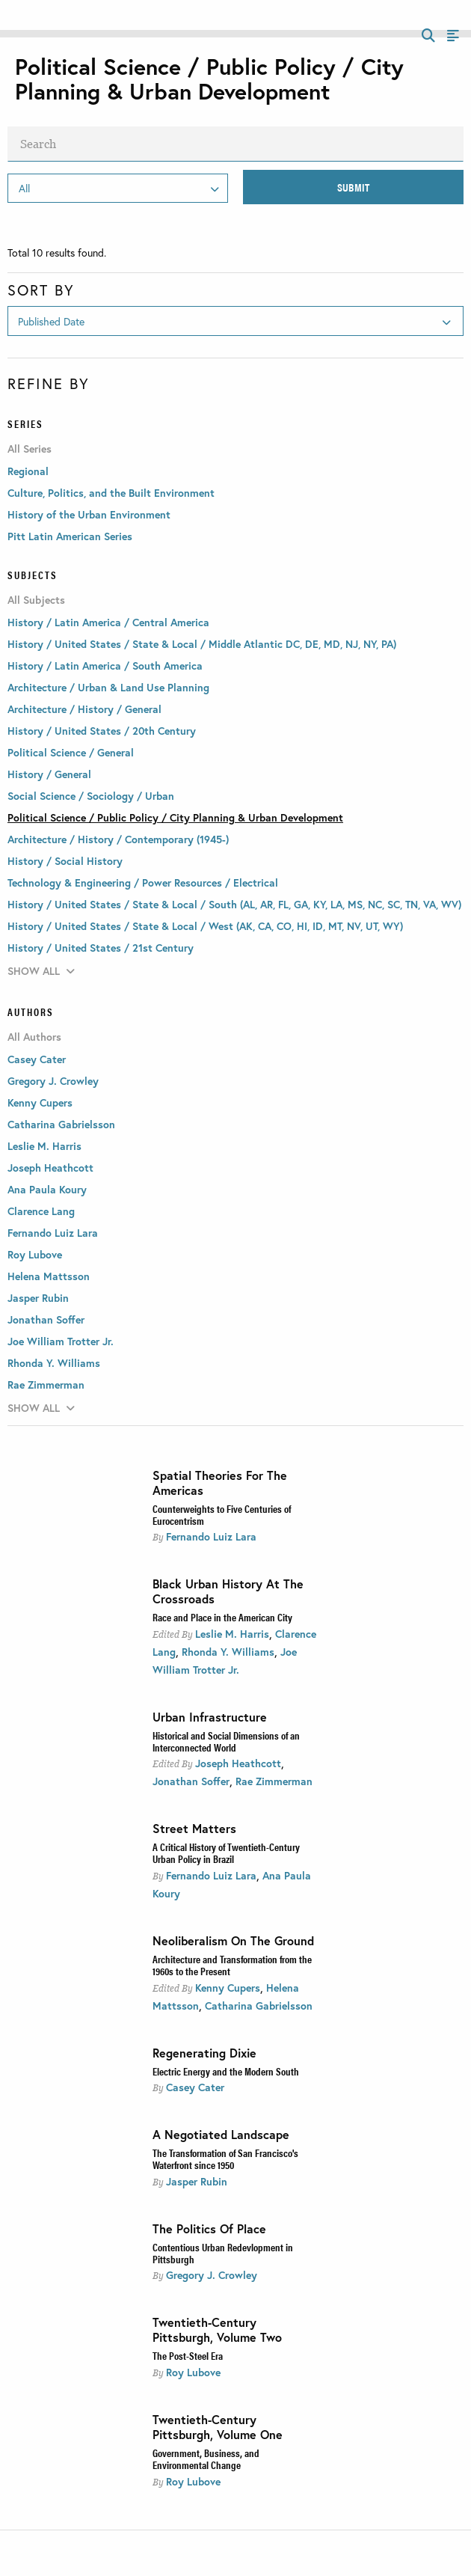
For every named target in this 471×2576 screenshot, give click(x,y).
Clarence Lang (41, 1211)
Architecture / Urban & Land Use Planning (108, 687)
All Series (29, 449)
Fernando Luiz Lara (211, 1536)
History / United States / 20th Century (101, 730)
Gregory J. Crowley (211, 2275)
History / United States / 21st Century (100, 947)
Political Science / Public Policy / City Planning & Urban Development (175, 817)
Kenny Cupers (227, 1987)
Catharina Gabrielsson (259, 2005)
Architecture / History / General (84, 709)
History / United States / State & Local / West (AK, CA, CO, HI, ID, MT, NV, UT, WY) (205, 925)
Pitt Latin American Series (69, 536)
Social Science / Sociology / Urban (90, 795)
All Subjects (36, 600)
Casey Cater (195, 2087)
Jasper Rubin (196, 2181)
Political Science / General (70, 752)
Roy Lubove (193, 2372)
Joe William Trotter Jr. (60, 1341)
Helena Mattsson (48, 1276)
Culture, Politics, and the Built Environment (111, 492)
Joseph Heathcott (238, 1763)
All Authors (34, 1037)
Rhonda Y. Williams (228, 1652)
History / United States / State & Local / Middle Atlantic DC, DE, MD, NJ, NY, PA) (201, 643)
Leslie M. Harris (232, 1634)
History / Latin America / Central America (108, 622)
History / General (49, 774)
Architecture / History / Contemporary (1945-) (118, 839)
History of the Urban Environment (88, 514)
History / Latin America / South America (105, 665)
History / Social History (65, 860)
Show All (41, 971)
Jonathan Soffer (191, 1781)
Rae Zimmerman (274, 1781)
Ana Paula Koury (47, 1189)
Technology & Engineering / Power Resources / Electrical (142, 882)
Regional (28, 471)
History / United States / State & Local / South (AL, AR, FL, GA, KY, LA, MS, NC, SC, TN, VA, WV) (234, 904)
